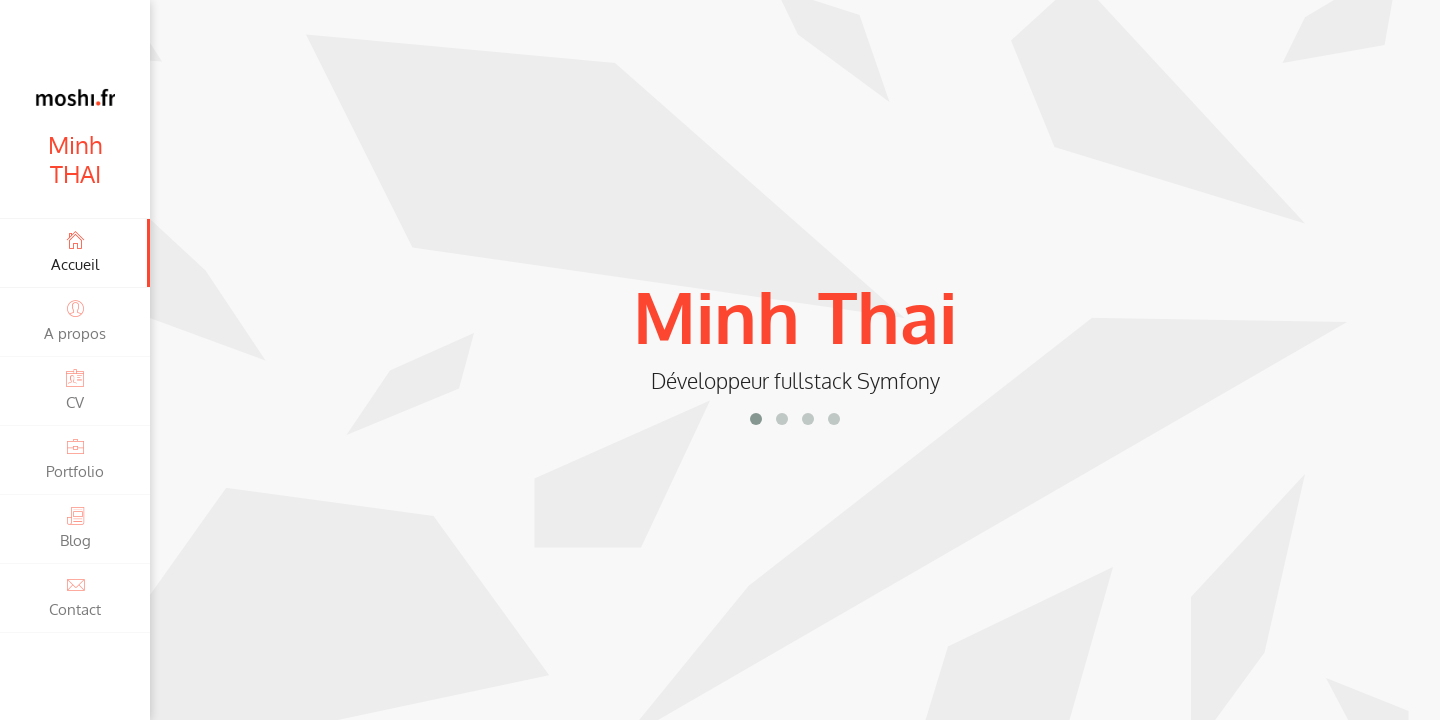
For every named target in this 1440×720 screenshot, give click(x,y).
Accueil (75, 251)
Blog (75, 527)
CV (75, 389)
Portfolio (75, 458)
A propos (75, 320)
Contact (75, 596)
